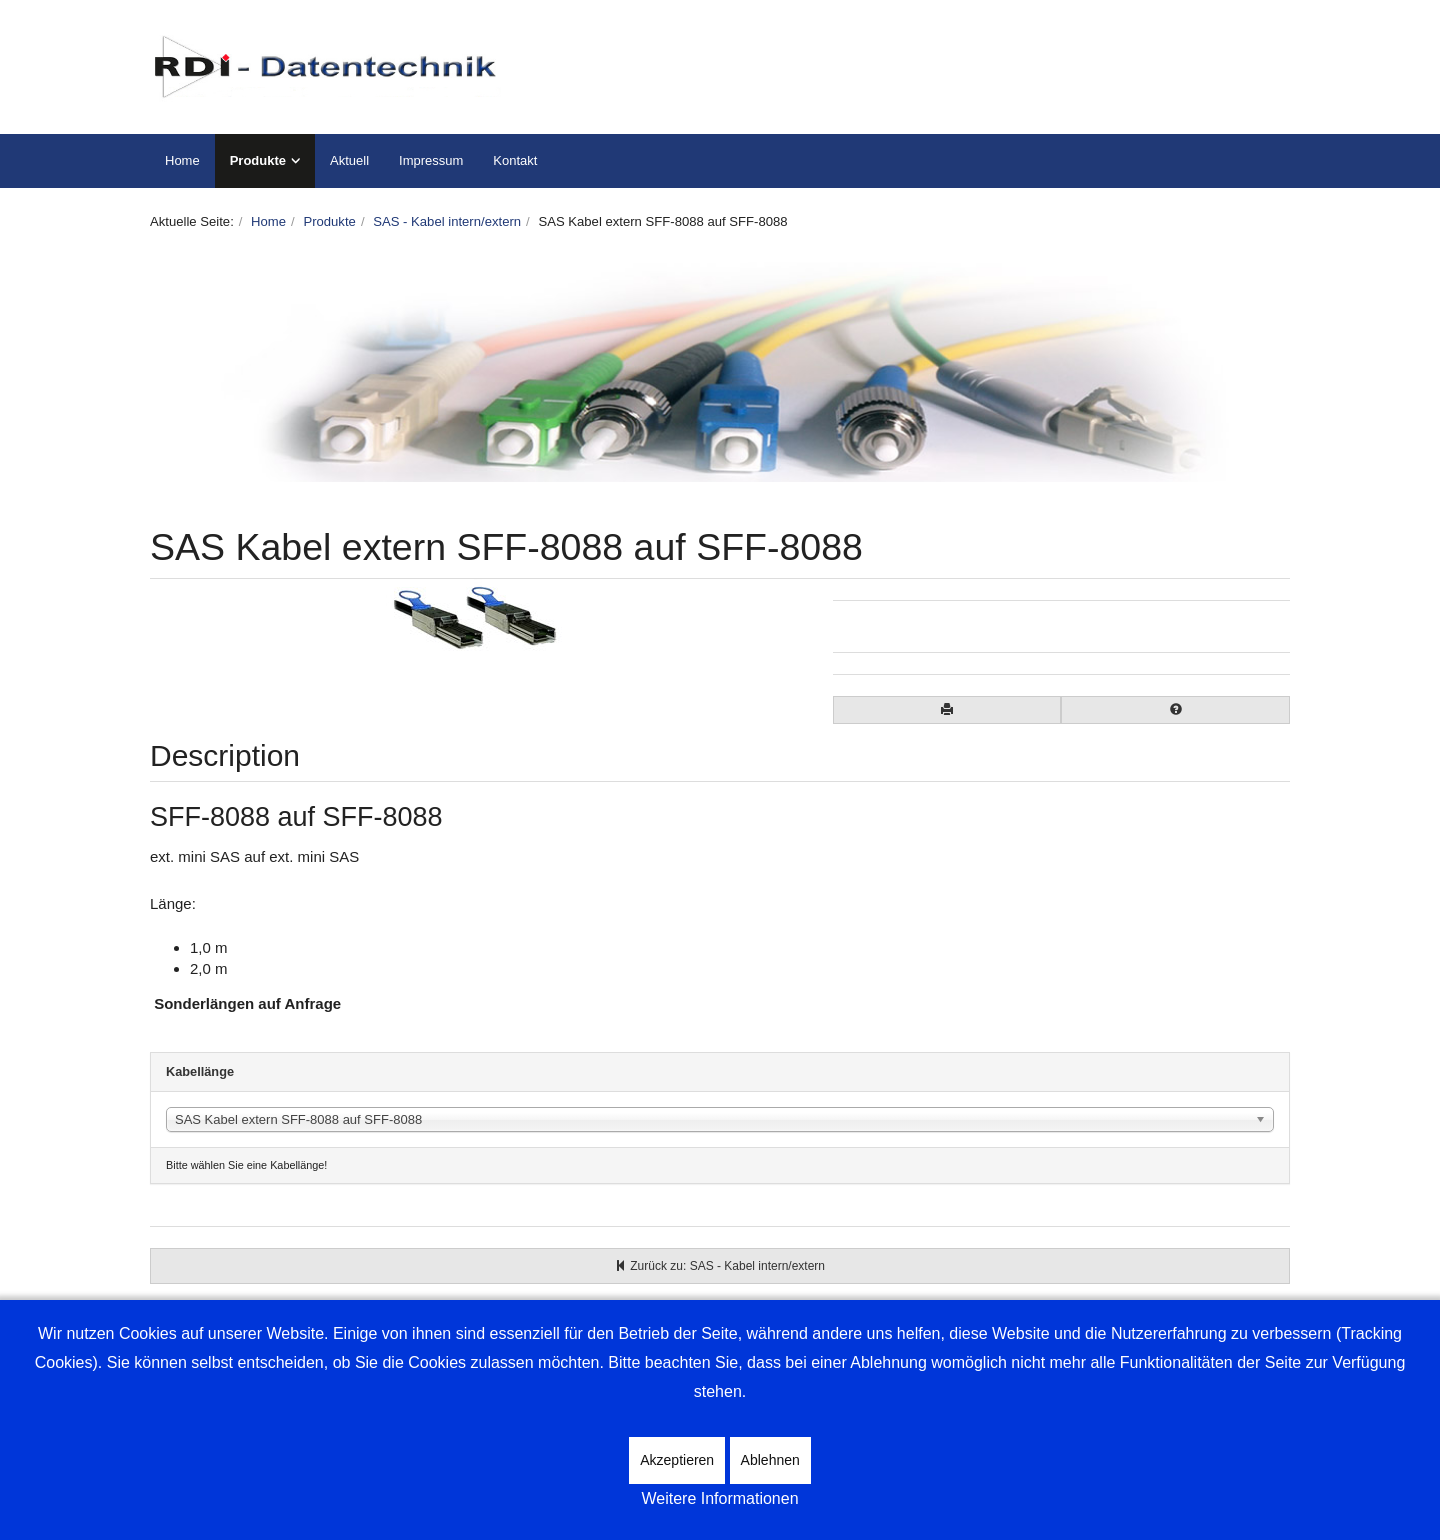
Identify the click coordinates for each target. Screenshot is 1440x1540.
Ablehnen (770, 1460)
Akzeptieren (677, 1460)
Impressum (431, 160)
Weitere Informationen (719, 1498)
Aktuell (349, 160)
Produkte (258, 160)
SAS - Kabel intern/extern (447, 221)
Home (182, 160)
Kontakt (515, 160)
